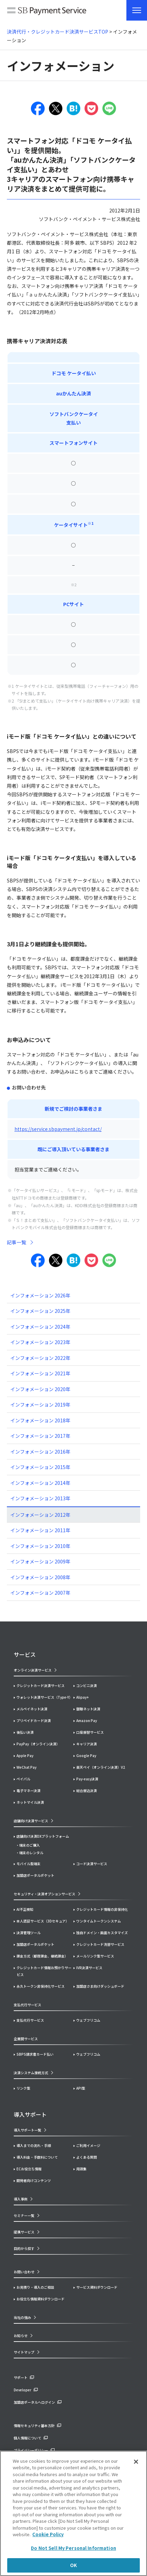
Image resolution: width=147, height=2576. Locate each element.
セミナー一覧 (24, 2215)
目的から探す (24, 2248)
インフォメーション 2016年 (40, 1451)
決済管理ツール (28, 1932)
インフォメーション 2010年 (40, 1546)
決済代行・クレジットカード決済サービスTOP (57, 31)
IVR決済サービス (89, 1967)
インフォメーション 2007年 (40, 1592)
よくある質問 (86, 2157)
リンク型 (23, 2088)
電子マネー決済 (28, 1790)
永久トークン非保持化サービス (40, 1986)
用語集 (81, 2168)
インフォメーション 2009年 (40, 1561)
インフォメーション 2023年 (40, 1342)
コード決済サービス (91, 1863)
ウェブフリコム (88, 2020)
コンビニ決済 (86, 1685)
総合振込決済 (86, 1790)
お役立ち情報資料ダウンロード (40, 2298)
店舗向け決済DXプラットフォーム (42, 1836)
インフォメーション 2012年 (40, 1514)
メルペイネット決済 (31, 1708)
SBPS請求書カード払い (35, 2054)
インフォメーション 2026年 (40, 1295)
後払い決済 (25, 1732)
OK (73, 2565)
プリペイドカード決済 (33, 1720)
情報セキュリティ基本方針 (34, 2425)
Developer (22, 2389)
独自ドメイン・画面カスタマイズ (102, 1932)
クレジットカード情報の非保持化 (102, 1909)
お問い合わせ (24, 2271)
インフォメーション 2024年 (40, 1326)
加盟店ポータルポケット (35, 1944)
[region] (73, 2513)
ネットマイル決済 (30, 1802)
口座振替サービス (90, 1732)
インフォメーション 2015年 (40, 1467)
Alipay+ (82, 1697)
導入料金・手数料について (37, 2157)
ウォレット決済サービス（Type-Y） (44, 1697)
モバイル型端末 (28, 1863)
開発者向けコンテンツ (33, 2180)
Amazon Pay (86, 1720)
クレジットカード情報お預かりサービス (43, 1971)
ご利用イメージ (88, 2145)
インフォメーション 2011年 (40, 1530)
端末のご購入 (29, 1845)
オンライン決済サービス (33, 1670)
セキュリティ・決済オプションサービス (44, 1893)
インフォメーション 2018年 (40, 1420)
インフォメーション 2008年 (40, 1577)
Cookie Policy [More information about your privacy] (48, 2534)
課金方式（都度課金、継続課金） (42, 1956)
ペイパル (23, 1778)
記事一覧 (16, 1242)
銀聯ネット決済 (88, 1708)
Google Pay (86, 1755)
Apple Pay (24, 1755)
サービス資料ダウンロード (96, 2287)
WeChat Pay (26, 1767)
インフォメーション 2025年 (40, 1310)
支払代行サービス (30, 2020)
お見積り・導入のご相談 (35, 2287)
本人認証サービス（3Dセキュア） (42, 1921)
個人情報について (27, 2437)
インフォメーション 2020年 (40, 1389)
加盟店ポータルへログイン (34, 2402)
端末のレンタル (31, 1852)
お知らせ (20, 2335)
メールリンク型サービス (95, 1956)
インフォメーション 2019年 (40, 1404)
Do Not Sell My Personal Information (73, 2548)
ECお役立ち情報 (29, 2168)
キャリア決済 (86, 1743)
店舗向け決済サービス (31, 1820)
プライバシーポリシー (31, 2450)
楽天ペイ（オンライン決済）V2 (100, 1767)
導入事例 (20, 2199)
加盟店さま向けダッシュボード (100, 1986)
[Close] (136, 2461)
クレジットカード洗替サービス (100, 1944)
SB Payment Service (46, 12)
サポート (20, 2377)
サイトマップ (24, 2352)
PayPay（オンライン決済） (38, 1743)
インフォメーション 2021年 (40, 1373)
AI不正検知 (24, 1909)
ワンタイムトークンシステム (98, 1921)
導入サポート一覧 (27, 2130)
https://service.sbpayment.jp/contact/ (58, 1128)
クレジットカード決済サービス (40, 1685)
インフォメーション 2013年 (40, 1498)
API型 (80, 2088)
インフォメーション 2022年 (40, 1357)
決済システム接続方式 (31, 2072)
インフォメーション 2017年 (40, 1435)
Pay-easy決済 (87, 1778)
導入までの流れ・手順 (33, 2145)
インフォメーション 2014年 (40, 1482)
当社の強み (22, 2317)
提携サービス (24, 2231)
